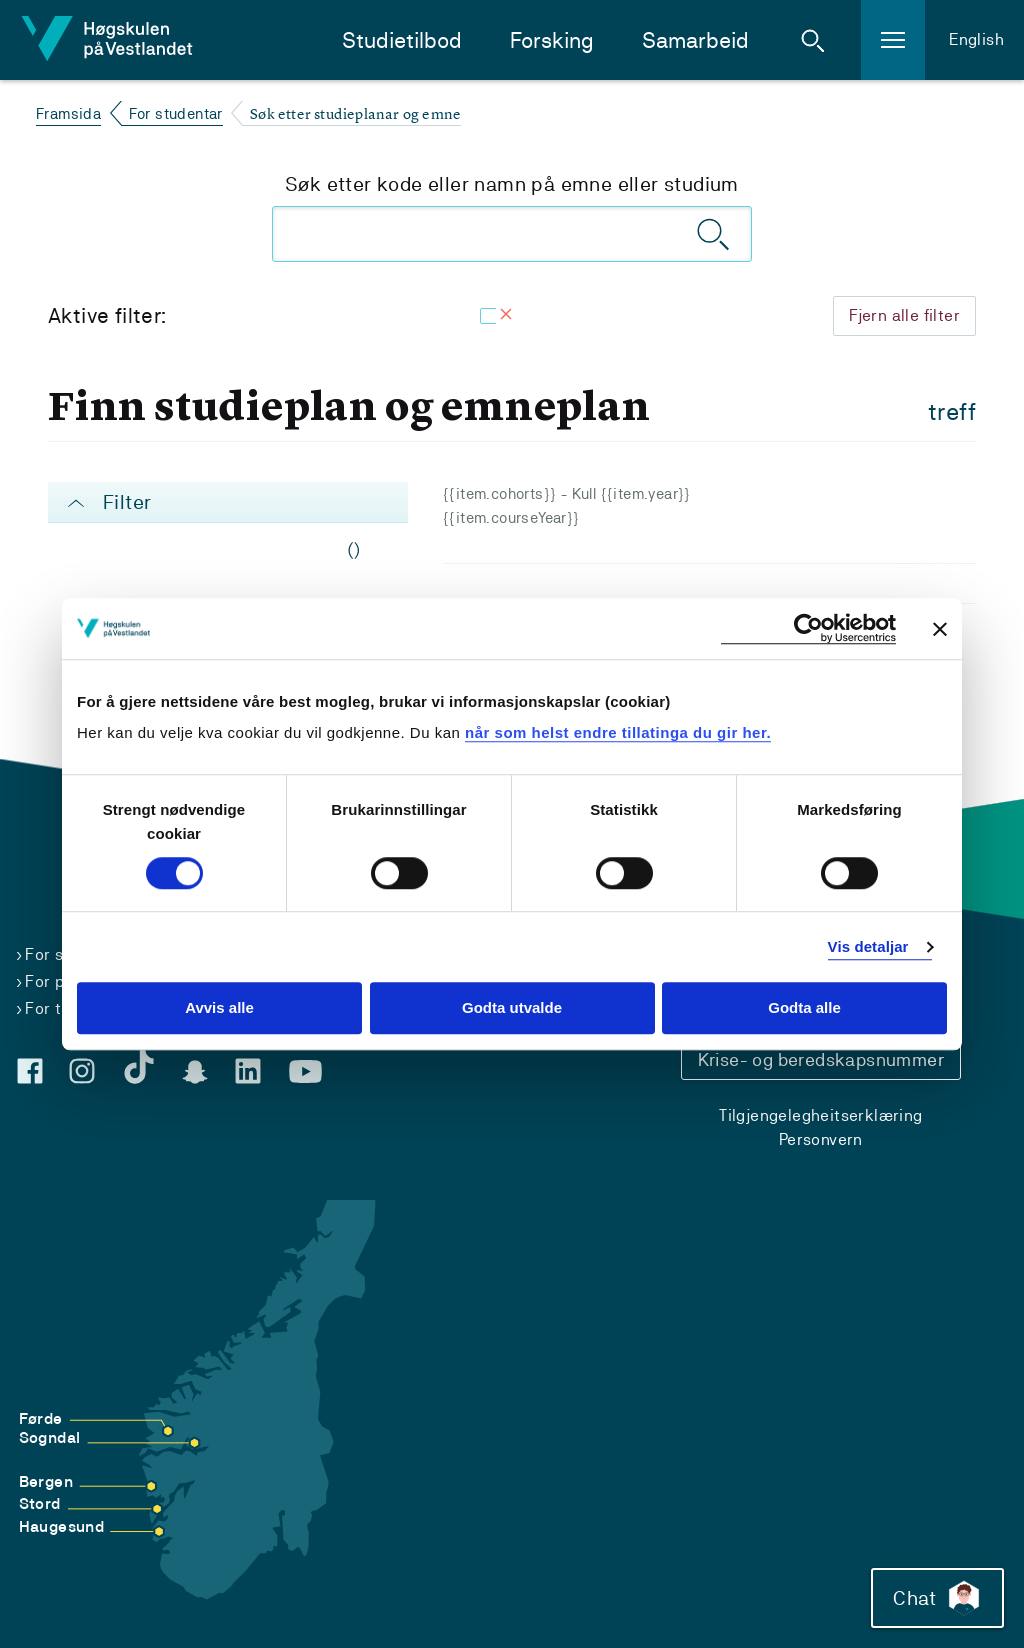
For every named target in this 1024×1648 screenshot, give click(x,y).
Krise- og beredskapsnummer (821, 1059)
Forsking (552, 40)
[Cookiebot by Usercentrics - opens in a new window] (808, 628)
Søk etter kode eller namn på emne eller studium (512, 184)
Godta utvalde (512, 1008)
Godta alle (804, 1008)
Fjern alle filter (904, 315)
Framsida (68, 113)
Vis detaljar (868, 946)
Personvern (821, 1139)
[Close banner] (940, 629)
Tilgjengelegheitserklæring (820, 1115)
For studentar (176, 113)
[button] (813, 40)
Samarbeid (695, 40)
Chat (937, 1598)
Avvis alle (219, 1008)
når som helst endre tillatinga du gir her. (618, 732)
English (976, 39)
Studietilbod (402, 40)
